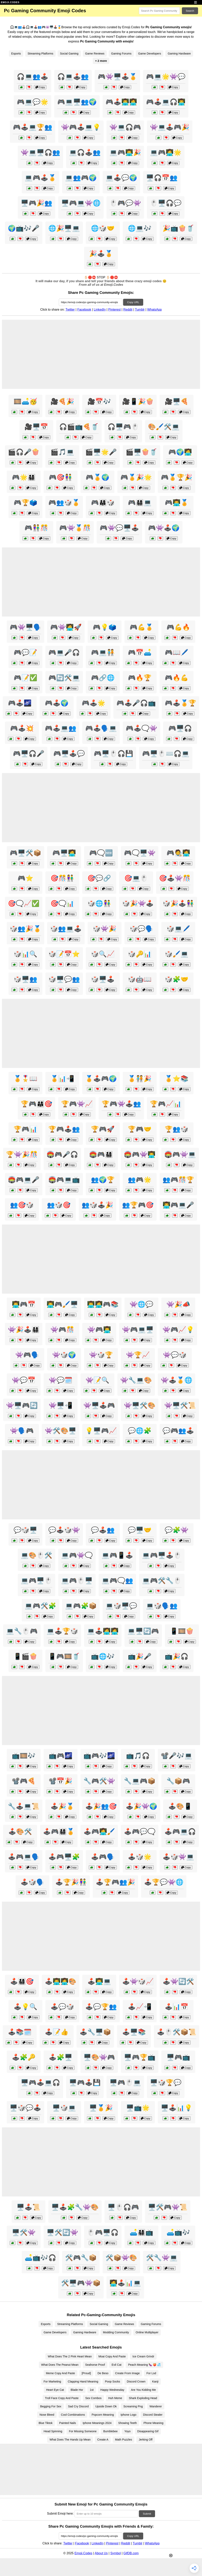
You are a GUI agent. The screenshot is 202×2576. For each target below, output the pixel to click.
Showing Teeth (127, 2423)
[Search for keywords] (159, 10)
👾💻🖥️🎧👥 (40, 152)
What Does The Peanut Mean (60, 2364)
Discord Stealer (152, 2414)
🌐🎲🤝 (103, 228)
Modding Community (116, 2332)
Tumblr (140, 309)
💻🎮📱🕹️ (117, 1555)
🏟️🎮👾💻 (180, 1154)
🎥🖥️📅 (36, 426)
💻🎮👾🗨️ (77, 1555)
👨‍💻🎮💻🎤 (178, 1205)
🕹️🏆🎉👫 (71, 1882)
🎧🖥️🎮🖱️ (123, 426)
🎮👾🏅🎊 (75, 527)
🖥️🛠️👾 (24, 2232)
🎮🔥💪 (176, 677)
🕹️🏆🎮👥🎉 (115, 1882)
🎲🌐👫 (99, 903)
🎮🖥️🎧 (180, 728)
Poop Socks (112, 2381)
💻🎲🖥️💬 (121, 1605)
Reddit (127, 309)
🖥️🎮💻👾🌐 (81, 203)
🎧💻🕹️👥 (73, 76)
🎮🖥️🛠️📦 (25, 852)
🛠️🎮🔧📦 (81, 2257)
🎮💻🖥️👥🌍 (77, 101)
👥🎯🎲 (22, 1205)
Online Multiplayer (147, 2332)
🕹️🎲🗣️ (32, 1882)
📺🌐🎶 (103, 1656)
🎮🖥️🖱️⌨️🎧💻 (165, 753)
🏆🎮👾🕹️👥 (121, 1103)
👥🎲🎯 (59, 1205)
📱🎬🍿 (25, 1656)
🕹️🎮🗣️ (103, 1856)
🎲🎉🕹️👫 (178, 903)
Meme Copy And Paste (60, 2373)
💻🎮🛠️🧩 (40, 1605)
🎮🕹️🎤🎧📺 (136, 703)
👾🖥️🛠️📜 (180, 1405)
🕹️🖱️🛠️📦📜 (176, 2032)
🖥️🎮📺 (178, 2057)
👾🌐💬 (141, 1304)
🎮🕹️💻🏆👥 (32, 127)
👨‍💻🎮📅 (24, 1304)
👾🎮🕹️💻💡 (81, 127)
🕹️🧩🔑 (24, 2057)
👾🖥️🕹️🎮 (99, 1405)
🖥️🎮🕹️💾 (85, 2082)
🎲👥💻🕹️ (66, 928)
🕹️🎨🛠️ (20, 1831)
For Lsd (151, 2373)
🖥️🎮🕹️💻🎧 (40, 2082)
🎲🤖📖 (140, 979)
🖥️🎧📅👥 (162, 177)
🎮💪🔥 (178, 627)
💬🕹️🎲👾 (64, 1530)
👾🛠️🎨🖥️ (60, 1430)
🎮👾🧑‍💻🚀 (66, 627)
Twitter (70, 309)
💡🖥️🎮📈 (101, 1430)
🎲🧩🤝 (176, 979)
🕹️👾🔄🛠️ (178, 1981)
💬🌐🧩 (140, 1430)
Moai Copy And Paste (112, 2356)
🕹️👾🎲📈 (138, 1981)
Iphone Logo (128, 2414)
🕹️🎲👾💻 (178, 1856)
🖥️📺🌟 (138, 2107)
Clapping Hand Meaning (83, 2381)
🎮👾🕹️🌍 (164, 527)
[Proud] (86, 2373)
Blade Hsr (77, 2389)
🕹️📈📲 (140, 2006)
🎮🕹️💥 (22, 728)
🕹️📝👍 (56, 2032)
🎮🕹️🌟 (93, 703)
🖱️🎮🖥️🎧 (103, 2232)
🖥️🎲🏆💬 (165, 2082)
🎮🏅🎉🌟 (136, 477)
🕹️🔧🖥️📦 (95, 2032)
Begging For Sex (50, 2406)
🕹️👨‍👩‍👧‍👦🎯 (22, 1981)
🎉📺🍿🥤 (178, 228)
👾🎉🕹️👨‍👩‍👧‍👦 (23, 1329)
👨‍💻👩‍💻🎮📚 (103, 1304)
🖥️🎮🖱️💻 (125, 2082)
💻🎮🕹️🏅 (40, 177)
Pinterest (114, 309)
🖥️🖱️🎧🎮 (123, 2207)
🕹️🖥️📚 (134, 2032)
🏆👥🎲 (176, 1129)
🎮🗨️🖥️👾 (139, 852)
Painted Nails (67, 2423)
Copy (40, 87)
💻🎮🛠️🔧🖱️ (161, 1580)
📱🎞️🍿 (182, 1631)
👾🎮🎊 (62, 1329)
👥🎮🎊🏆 (178, 1179)
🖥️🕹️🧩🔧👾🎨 (75, 2207)
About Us (101, 2553)
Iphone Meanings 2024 (97, 2423)
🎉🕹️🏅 (101, 253)
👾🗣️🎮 (22, 1430)
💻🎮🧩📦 (81, 1605)
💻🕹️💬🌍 (121, 177)
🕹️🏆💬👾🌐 (163, 1882)
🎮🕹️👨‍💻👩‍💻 (121, 101)
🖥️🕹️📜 (28, 2207)
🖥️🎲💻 (64, 2107)
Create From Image (127, 2373)
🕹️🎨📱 (180, 1806)
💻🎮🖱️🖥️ (77, 1580)
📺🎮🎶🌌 (99, 1755)
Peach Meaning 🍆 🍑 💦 (144, 2364)
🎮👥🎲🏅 (64, 502)
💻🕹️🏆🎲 (62, 1631)
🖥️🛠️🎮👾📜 (167, 2207)
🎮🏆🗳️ (25, 502)
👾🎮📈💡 (178, 1329)
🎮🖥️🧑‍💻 (64, 852)
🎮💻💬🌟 (32, 101)
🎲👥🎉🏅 (25, 928)
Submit (147, 2513)
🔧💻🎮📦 (139, 1781)
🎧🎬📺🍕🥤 (79, 426)
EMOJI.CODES (10, 2)
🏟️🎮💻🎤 (23, 1179)
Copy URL (133, 302)
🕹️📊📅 (176, 2006)
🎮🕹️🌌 (20, 703)
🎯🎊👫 (62, 878)
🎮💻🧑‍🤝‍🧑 (103, 652)
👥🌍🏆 (103, 1179)
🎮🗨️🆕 (101, 852)
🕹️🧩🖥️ (60, 2057)
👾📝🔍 (97, 1380)
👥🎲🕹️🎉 (97, 1205)
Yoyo (127, 2431)
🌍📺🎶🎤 (23, 228)
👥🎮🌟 (140, 1179)
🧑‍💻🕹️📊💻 (125, 2283)
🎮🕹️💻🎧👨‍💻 (165, 101)
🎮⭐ (25, 878)
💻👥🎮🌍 (81, 177)
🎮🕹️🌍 (56, 703)
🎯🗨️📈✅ (23, 903)
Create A (102, 2439)
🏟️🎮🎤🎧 (62, 1154)
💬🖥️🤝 (140, 1530)
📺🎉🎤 (140, 1656)
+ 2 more (101, 60)
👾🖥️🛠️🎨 (139, 1405)
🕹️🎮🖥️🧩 (64, 1856)
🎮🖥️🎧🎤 (28, 753)
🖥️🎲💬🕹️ (25, 2107)
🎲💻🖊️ (178, 928)
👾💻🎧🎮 (125, 127)
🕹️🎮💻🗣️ (23, 1856)
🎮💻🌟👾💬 (165, 76)
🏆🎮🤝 (140, 1129)
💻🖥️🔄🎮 (143, 1631)
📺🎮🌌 (60, 1755)
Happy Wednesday (112, 2389)
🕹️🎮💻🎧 (180, 1831)
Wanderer (156, 2406)
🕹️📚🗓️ (20, 2032)
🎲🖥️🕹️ (103, 979)
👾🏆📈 (138, 1354)
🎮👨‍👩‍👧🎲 (103, 502)
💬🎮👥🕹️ (178, 1430)
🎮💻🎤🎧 (64, 652)
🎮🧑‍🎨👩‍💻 (178, 852)
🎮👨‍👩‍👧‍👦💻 (140, 502)
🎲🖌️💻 (176, 954)
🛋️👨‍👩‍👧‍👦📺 (141, 2232)
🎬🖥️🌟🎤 (101, 452)
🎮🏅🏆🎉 (176, 477)
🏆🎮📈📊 (165, 1103)
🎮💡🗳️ (104, 627)
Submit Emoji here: (60, 2513)
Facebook (84, 309)
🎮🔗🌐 (103, 677)
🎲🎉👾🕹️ (138, 903)
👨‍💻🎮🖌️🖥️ (62, 1304)
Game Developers (149, 53)
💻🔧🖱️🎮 (22, 1631)
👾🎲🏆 (101, 1354)
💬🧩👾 (176, 1530)
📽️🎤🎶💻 (176, 1755)
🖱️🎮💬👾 (125, 203)
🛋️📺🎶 (178, 2232)
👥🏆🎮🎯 (138, 1205)
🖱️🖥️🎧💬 (165, 203)
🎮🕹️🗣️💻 (101, 728)
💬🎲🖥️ (25, 1530)
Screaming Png (133, 2406)
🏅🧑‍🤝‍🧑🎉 (140, 1078)
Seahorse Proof (95, 2364)
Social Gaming (69, 53)
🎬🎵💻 (62, 452)
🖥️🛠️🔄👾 (62, 2232)
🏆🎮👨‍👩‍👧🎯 (36, 1103)
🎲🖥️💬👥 (64, 979)
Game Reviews (95, 53)
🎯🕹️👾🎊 (175, 878)
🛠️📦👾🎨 (121, 2257)
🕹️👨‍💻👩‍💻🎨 (60, 1981)
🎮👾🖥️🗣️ (25, 627)
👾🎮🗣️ (27, 1354)
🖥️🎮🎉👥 (36, 203)
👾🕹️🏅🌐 (176, 1380)
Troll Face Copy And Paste (62, 2398)
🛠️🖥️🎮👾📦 (81, 2283)
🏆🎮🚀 (103, 1129)
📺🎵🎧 (138, 1755)
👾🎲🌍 (64, 1354)
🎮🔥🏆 (140, 677)
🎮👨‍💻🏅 (176, 502)
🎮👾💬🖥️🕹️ (119, 527)
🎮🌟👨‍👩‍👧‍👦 (24, 477)
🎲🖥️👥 (25, 979)
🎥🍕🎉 (62, 401)
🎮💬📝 (25, 652)
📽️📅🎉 (60, 1781)
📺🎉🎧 (176, 1656)
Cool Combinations (73, 2414)
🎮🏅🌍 (97, 477)
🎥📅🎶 (99, 401)
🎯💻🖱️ (136, 878)
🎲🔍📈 (103, 954)
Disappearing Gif (147, 2431)
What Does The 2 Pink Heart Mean (70, 2356)
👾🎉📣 (178, 1304)
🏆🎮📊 (25, 1129)
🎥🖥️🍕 (176, 401)
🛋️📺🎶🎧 (40, 2257)
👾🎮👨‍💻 (99, 1329)
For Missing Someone (82, 2431)
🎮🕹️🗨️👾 (141, 728)
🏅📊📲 (62, 1078)
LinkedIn (100, 309)
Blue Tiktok (45, 2423)
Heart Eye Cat (55, 2389)
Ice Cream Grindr (143, 2356)
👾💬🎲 (175, 1354)
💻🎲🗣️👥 (162, 1605)
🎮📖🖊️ (176, 652)
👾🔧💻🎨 (136, 1380)
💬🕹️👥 (103, 1530)
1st (92, 2389)
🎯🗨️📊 (62, 903)
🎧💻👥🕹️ (32, 76)
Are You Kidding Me (143, 2389)
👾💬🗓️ (60, 1380)
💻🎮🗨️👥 (117, 1580)
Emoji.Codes (83, 2553)
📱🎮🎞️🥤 (64, 1656)
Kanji (155, 2381)
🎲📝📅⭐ (64, 954)
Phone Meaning (153, 2423)
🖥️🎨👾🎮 (99, 2057)
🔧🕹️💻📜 (23, 1806)
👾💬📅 (24, 1380)
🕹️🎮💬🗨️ (139, 1831)
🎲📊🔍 (25, 954)
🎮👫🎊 (36, 527)
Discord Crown (136, 2381)
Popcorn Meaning (103, 2414)
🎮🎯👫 (60, 477)
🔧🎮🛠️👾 (99, 1781)
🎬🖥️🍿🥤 (141, 452)
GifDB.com (131, 2553)
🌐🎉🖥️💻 (64, 228)
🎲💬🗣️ (141, 928)
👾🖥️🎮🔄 (22, 1405)
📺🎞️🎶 (24, 1755)
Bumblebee (110, 2431)
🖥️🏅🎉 (101, 2107)
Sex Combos (93, 2398)
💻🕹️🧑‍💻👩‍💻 (103, 1631)
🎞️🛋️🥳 (25, 401)
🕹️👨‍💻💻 (99, 1981)
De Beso (102, 2373)
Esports (16, 53)
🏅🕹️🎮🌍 (101, 1078)
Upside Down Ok (106, 2406)
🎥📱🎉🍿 (138, 401)
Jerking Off (145, 2439)
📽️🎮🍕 (24, 1781)
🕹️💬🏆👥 (101, 2006)
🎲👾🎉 (104, 928)
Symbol (115, 2553)
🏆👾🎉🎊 (22, 1154)
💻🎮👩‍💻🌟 (165, 152)
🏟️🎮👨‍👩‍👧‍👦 (101, 1154)
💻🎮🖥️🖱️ (36, 1580)
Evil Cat (117, 2364)
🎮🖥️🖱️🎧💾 (113, 753)
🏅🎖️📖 (25, 1078)
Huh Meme (115, 2398)
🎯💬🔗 (99, 878)
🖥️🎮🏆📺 (139, 2057)
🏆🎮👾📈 (77, 1103)
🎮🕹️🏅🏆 (180, 703)
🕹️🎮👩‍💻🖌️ (99, 1831)
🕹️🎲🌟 (140, 1856)
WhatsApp (154, 309)
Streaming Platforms (40, 53)
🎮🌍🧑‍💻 (180, 452)
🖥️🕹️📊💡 (176, 2107)
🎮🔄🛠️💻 (64, 677)
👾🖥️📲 (60, 1405)
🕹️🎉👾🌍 (141, 1806)
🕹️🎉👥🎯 (101, 1806)
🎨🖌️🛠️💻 (164, 426)
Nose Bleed (46, 2414)
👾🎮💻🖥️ (138, 1329)
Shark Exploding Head (143, 2398)
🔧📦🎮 (178, 1781)
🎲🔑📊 (140, 954)
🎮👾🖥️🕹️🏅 (117, 76)
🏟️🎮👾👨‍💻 (139, 1154)
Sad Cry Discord (78, 2406)
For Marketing (52, 2381)
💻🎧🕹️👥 (85, 152)
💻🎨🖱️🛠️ (36, 1555)
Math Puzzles (123, 2439)
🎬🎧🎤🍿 (23, 452)
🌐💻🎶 (140, 228)
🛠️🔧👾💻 (162, 2257)
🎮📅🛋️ (140, 652)
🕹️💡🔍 (25, 2006)
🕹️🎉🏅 (62, 1806)
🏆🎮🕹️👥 (64, 1129)
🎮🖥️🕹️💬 (69, 753)
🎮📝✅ (25, 677)
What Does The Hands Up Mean (70, 2439)
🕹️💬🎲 (62, 2006)
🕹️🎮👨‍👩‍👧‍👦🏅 (59, 1831)
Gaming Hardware (179, 53)
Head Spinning (53, 2431)
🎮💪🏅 (141, 627)
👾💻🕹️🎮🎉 (169, 127)
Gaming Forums (121, 53)
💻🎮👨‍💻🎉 (125, 152)
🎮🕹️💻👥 (60, 728)
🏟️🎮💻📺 (64, 1179)
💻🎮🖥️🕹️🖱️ (161, 1555)
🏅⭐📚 (176, 1078)
